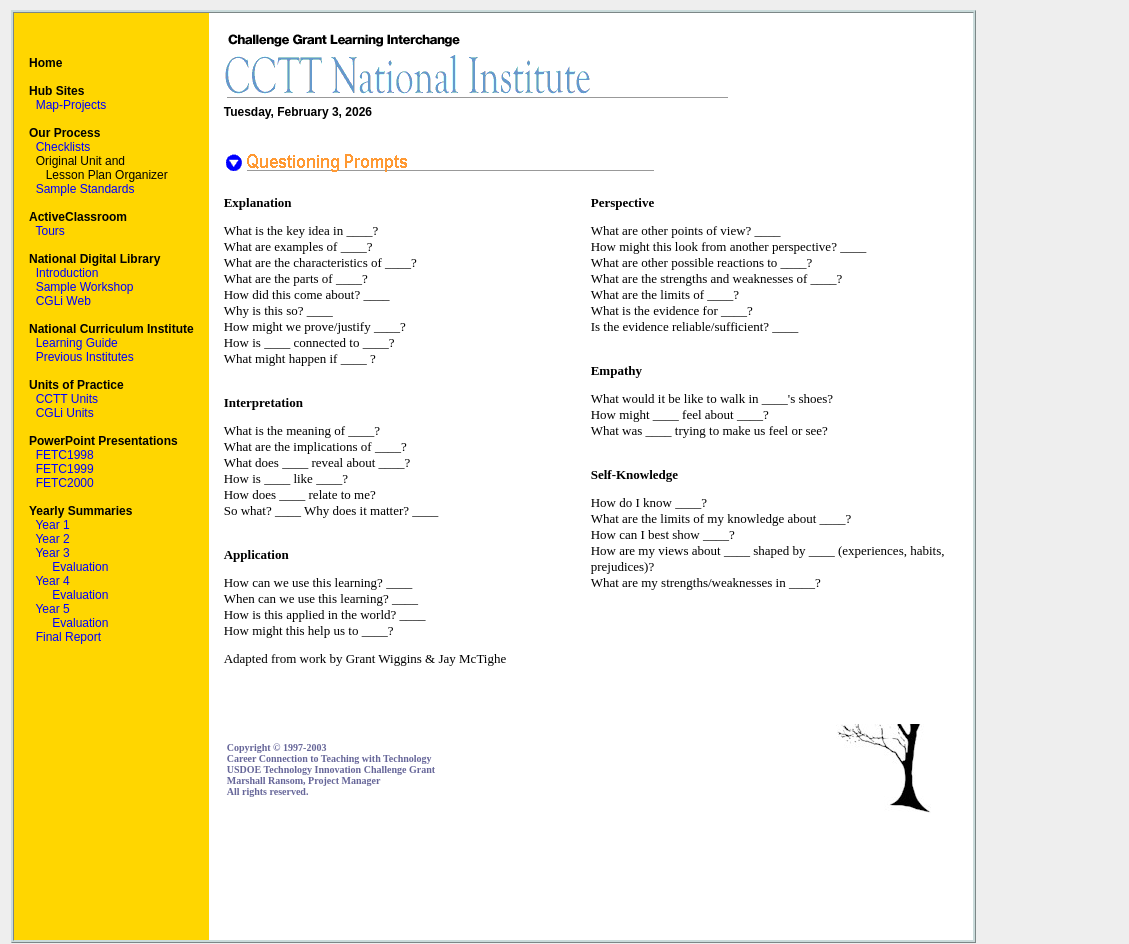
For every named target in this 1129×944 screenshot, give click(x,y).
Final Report (68, 637)
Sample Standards (85, 189)
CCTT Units (67, 399)
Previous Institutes (85, 357)
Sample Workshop (85, 287)
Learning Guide (77, 343)
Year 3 (52, 553)
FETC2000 (65, 483)
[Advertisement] (591, 877)
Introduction (67, 273)
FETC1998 (65, 455)
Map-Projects (71, 105)
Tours (49, 231)
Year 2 (52, 539)
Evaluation (80, 567)
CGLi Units (65, 413)
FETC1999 (65, 469)
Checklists (63, 147)
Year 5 (52, 609)
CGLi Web (63, 301)
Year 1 (52, 525)
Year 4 (52, 581)
